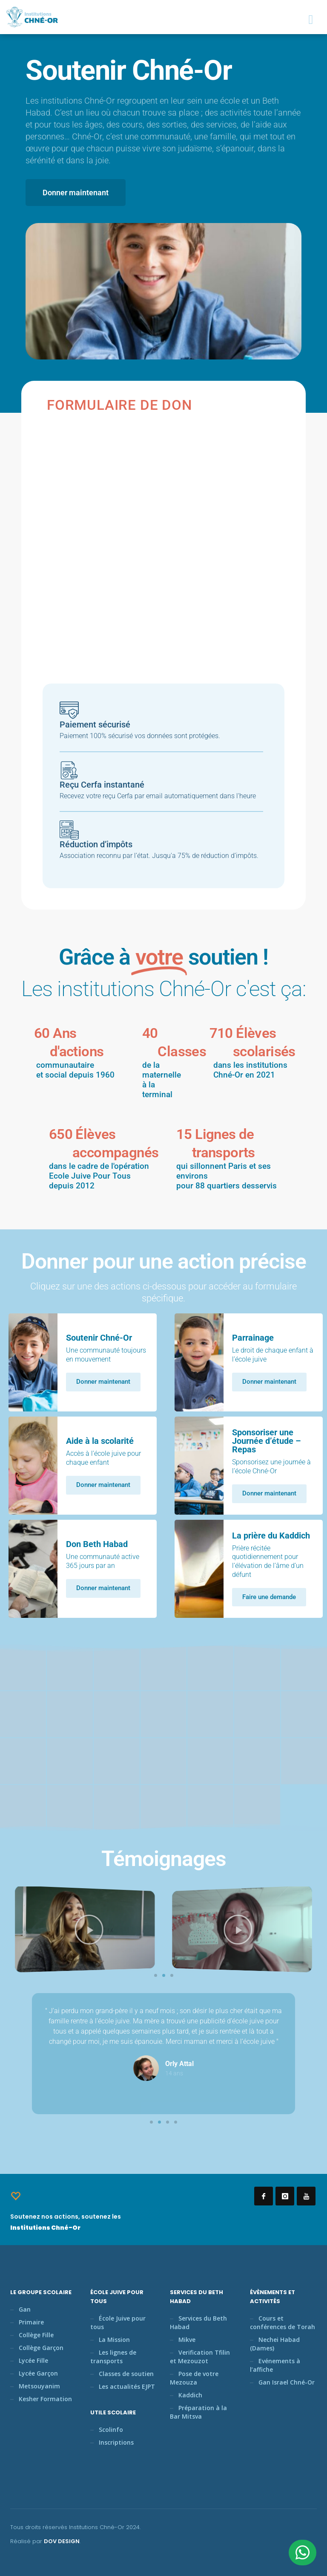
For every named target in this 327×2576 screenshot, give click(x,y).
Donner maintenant (103, 1381)
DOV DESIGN (62, 2541)
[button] (155, 1975)
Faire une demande (269, 1597)
